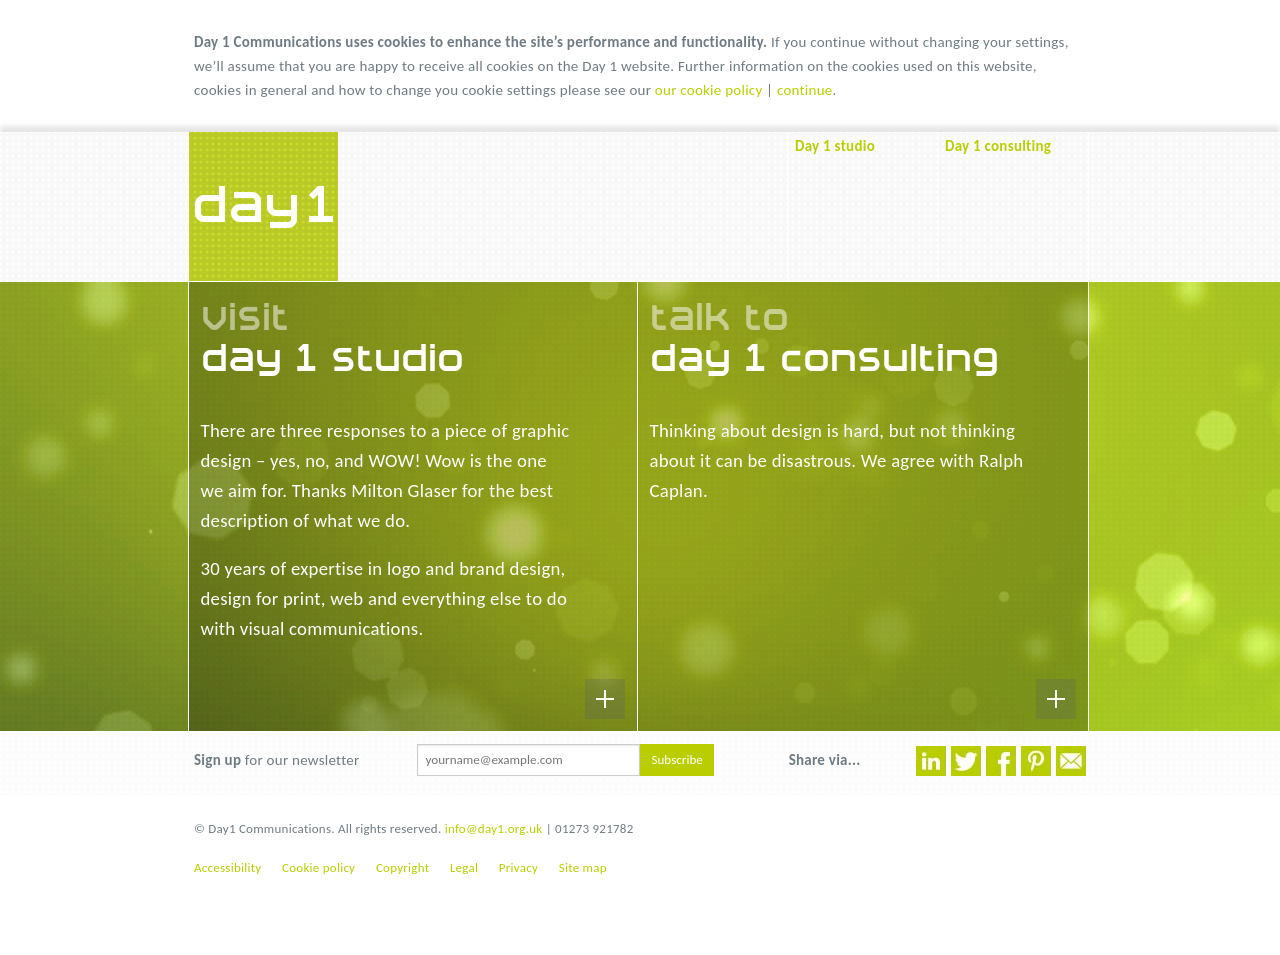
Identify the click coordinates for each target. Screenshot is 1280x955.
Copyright (402, 867)
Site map (583, 867)
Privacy (518, 867)
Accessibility (227, 867)
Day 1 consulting (998, 146)
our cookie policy (709, 90)
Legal (464, 867)
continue (805, 90)
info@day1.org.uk (494, 828)
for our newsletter (276, 760)
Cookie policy (318, 867)
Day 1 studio (835, 146)
